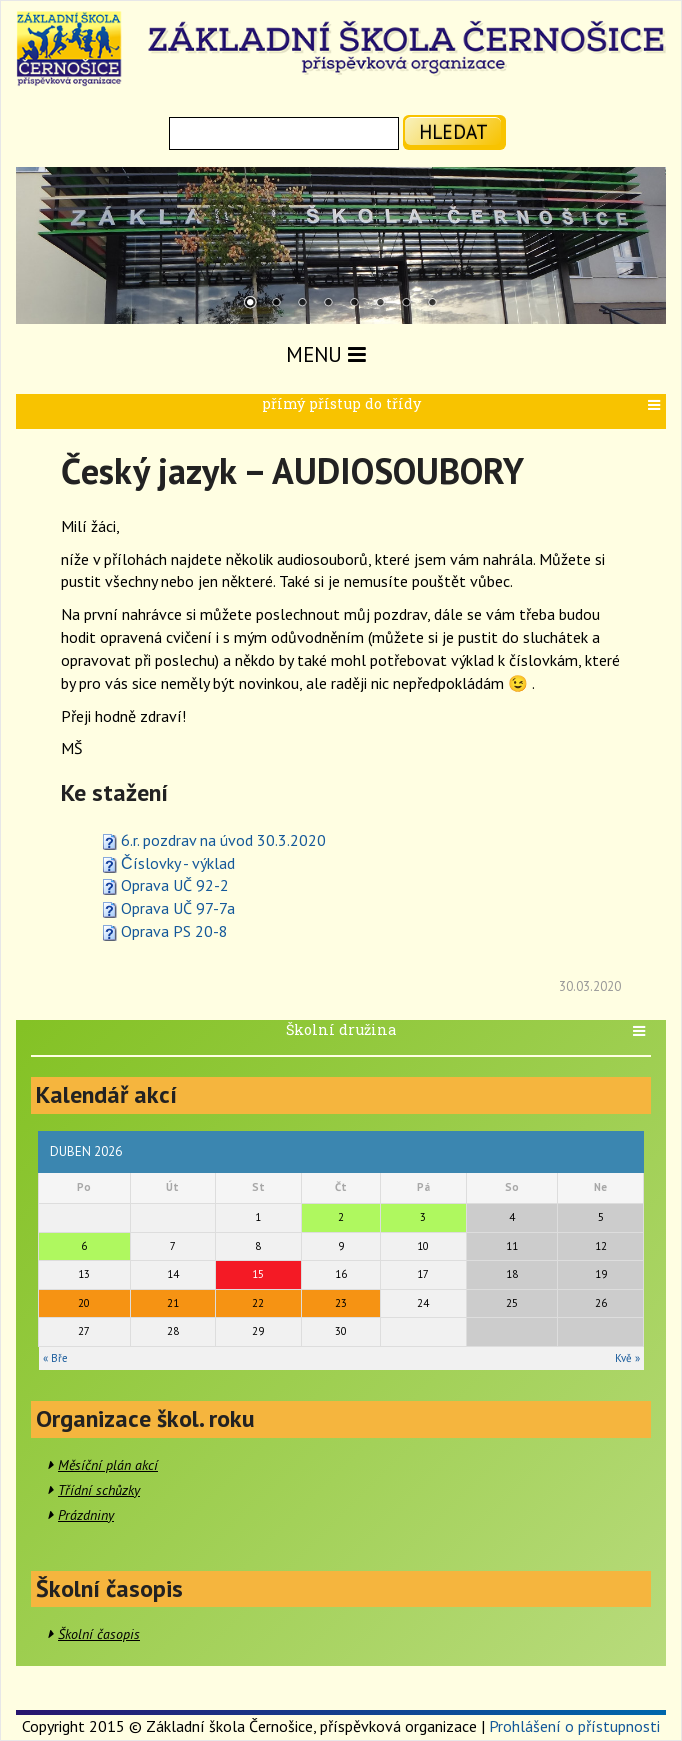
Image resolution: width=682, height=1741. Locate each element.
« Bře (55, 1358)
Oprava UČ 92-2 (175, 885)
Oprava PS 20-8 (174, 931)
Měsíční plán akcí (108, 1465)
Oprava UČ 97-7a (178, 908)
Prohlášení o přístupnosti (574, 1726)
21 (173, 1303)
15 (258, 1274)
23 (341, 1303)
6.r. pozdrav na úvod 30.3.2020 (223, 840)
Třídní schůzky (99, 1490)
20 (84, 1303)
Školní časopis (99, 1634)
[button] (656, 405)
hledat (453, 131)
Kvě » (627, 1358)
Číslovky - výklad (178, 863)
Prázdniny (86, 1515)
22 (258, 1303)
